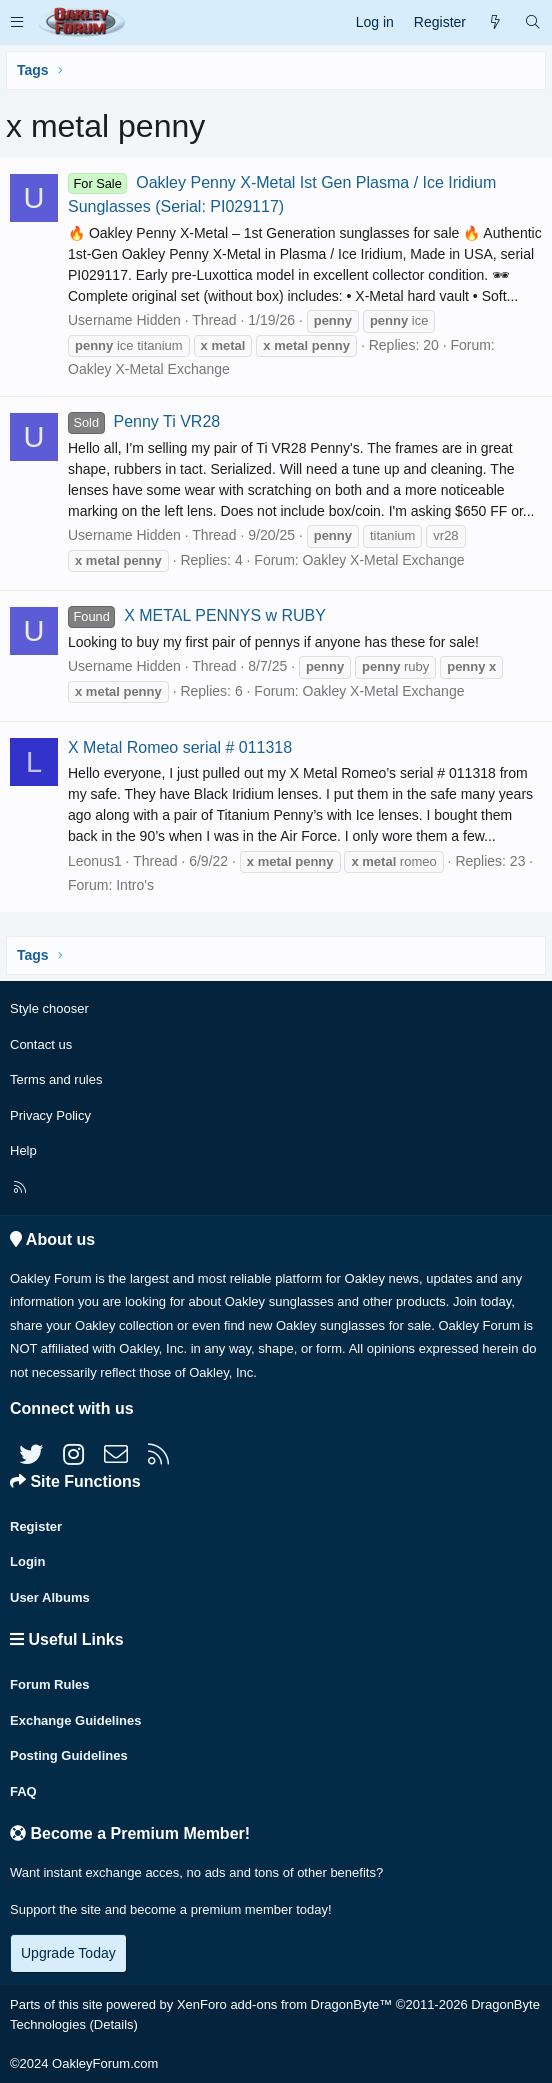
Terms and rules (56, 1079)
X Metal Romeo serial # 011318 (180, 747)
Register (36, 1526)
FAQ (23, 1791)
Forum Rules (49, 1684)
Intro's (135, 885)
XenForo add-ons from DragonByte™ (284, 2004)
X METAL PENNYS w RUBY (197, 615)
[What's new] (495, 22)
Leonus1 (95, 861)
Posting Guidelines (69, 1755)
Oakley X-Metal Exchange (149, 369)
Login (27, 1561)
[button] (17, 22)
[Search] (533, 22)
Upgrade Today (68, 1953)
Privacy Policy (50, 1115)
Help (23, 1150)
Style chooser (49, 1008)
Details (114, 2024)
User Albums (50, 1597)
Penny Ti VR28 (144, 421)
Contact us (41, 1044)
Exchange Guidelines (76, 1720)
